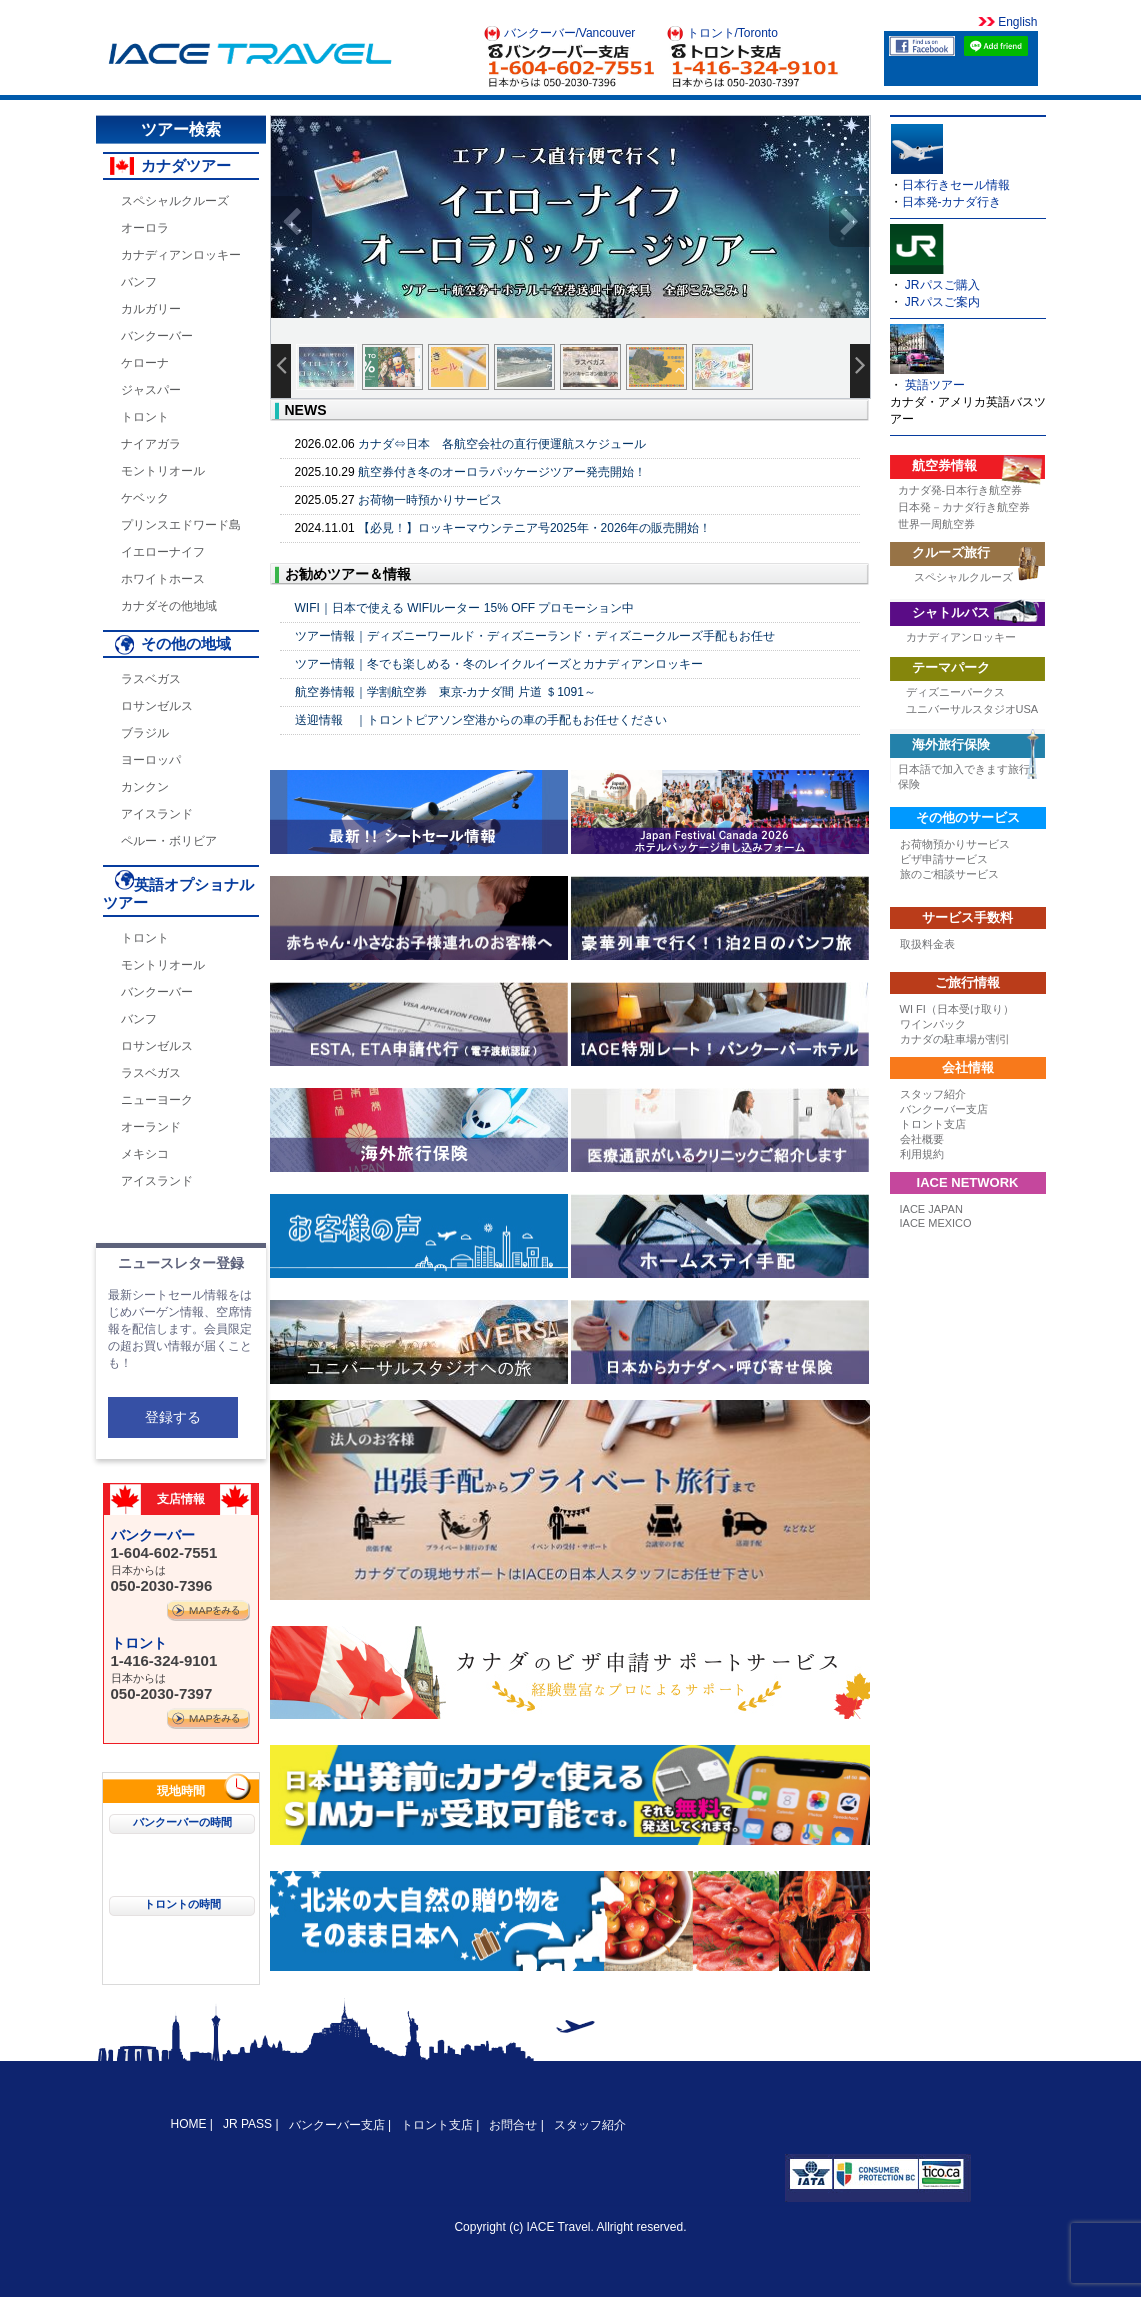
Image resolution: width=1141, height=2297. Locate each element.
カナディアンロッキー (181, 255)
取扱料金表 (927, 944)
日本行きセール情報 (956, 185)
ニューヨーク (157, 1100)
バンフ (139, 282)
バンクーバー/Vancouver (570, 33)
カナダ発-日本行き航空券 (960, 490)
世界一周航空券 (936, 524)
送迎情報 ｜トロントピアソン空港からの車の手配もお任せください (481, 720)
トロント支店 (933, 1124)
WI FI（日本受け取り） (957, 1009)
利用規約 (922, 1154)
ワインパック (933, 1024)
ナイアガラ (151, 444)
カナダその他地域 (169, 606)
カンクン (145, 787)
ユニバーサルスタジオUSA (972, 709)
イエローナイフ (163, 552)
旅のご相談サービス (949, 874)
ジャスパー (151, 390)
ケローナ (145, 363)
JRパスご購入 (942, 285)
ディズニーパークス (955, 692)
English (1016, 22)
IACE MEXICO (936, 1223)
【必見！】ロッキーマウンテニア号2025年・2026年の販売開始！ (534, 528)
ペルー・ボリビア (169, 841)
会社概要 (922, 1139)
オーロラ (145, 228)
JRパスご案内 (942, 302)
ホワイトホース (163, 579)
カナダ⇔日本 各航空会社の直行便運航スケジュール (502, 444)
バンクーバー (157, 336)
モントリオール (163, 471)
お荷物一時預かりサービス (430, 500)
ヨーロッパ (151, 760)
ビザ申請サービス (944, 859)
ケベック (145, 498)
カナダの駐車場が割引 (955, 1039)
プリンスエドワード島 (181, 525)
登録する (173, 1417)
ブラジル (145, 733)
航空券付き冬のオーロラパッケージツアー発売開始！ (502, 472)
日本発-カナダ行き (952, 202)
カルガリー (151, 309)
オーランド (151, 1127)
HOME (190, 2124)
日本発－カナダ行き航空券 (964, 507)
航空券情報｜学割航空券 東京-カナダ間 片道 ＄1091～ (445, 692)
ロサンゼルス (157, 706)
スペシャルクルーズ (175, 201)
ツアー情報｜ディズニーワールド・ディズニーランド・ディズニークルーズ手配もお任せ (535, 636)
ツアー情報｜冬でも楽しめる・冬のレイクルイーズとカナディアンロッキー (499, 664)
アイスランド (157, 814)
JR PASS (247, 2124)
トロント (145, 417)
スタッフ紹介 (933, 1094)
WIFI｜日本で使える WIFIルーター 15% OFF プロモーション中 (465, 608)
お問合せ (513, 2125)
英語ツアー (935, 385)
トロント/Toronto (732, 33)
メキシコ (145, 1154)
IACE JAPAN (931, 1209)
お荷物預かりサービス (955, 844)
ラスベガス (151, 679)
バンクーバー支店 (944, 1109)
